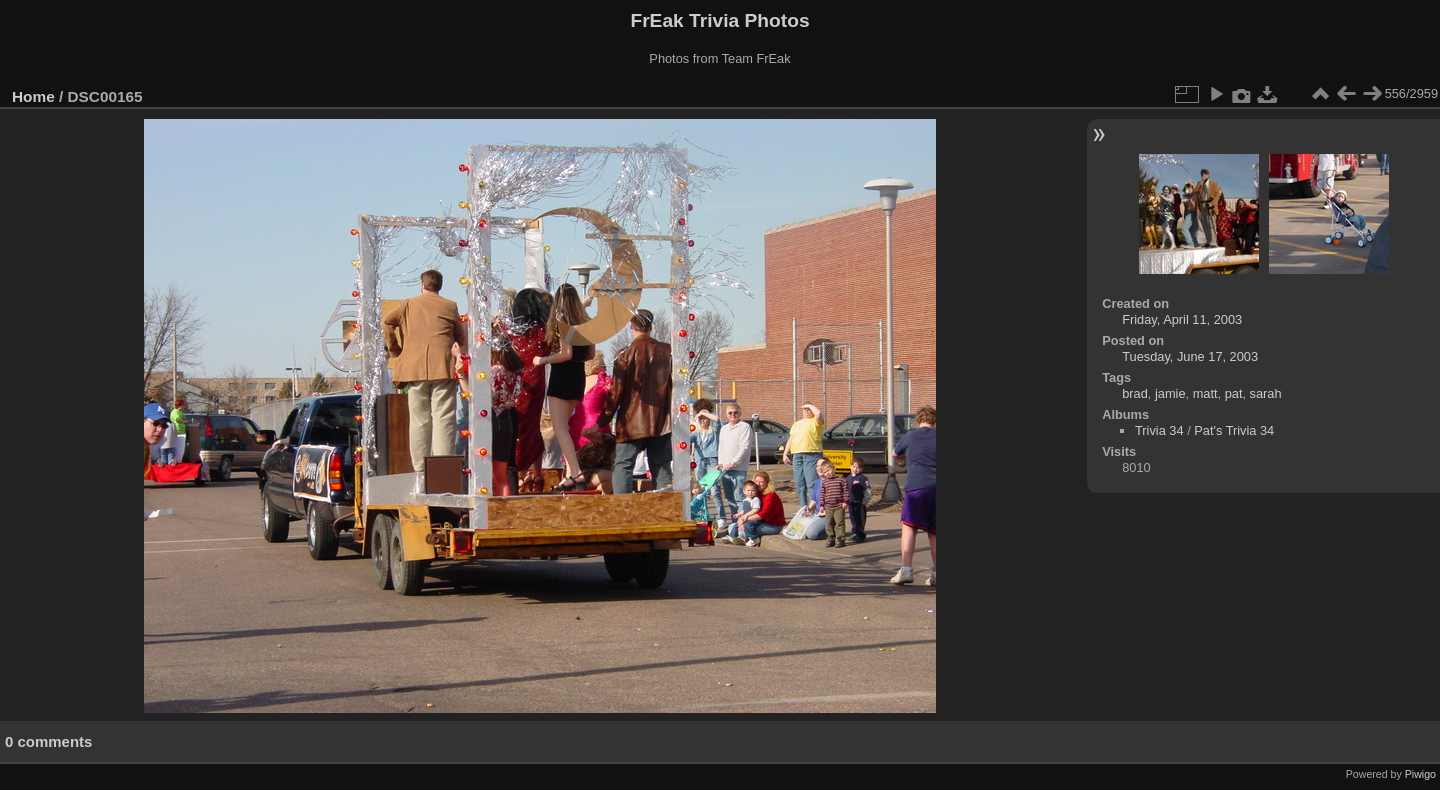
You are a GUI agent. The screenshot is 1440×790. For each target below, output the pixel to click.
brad (1135, 393)
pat (1234, 393)
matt (1205, 393)
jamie (1170, 393)
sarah (1266, 393)
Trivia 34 (1159, 430)
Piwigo (1420, 774)
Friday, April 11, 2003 (1182, 319)
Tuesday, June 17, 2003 (1190, 356)
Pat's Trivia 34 (1234, 430)
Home (33, 96)
